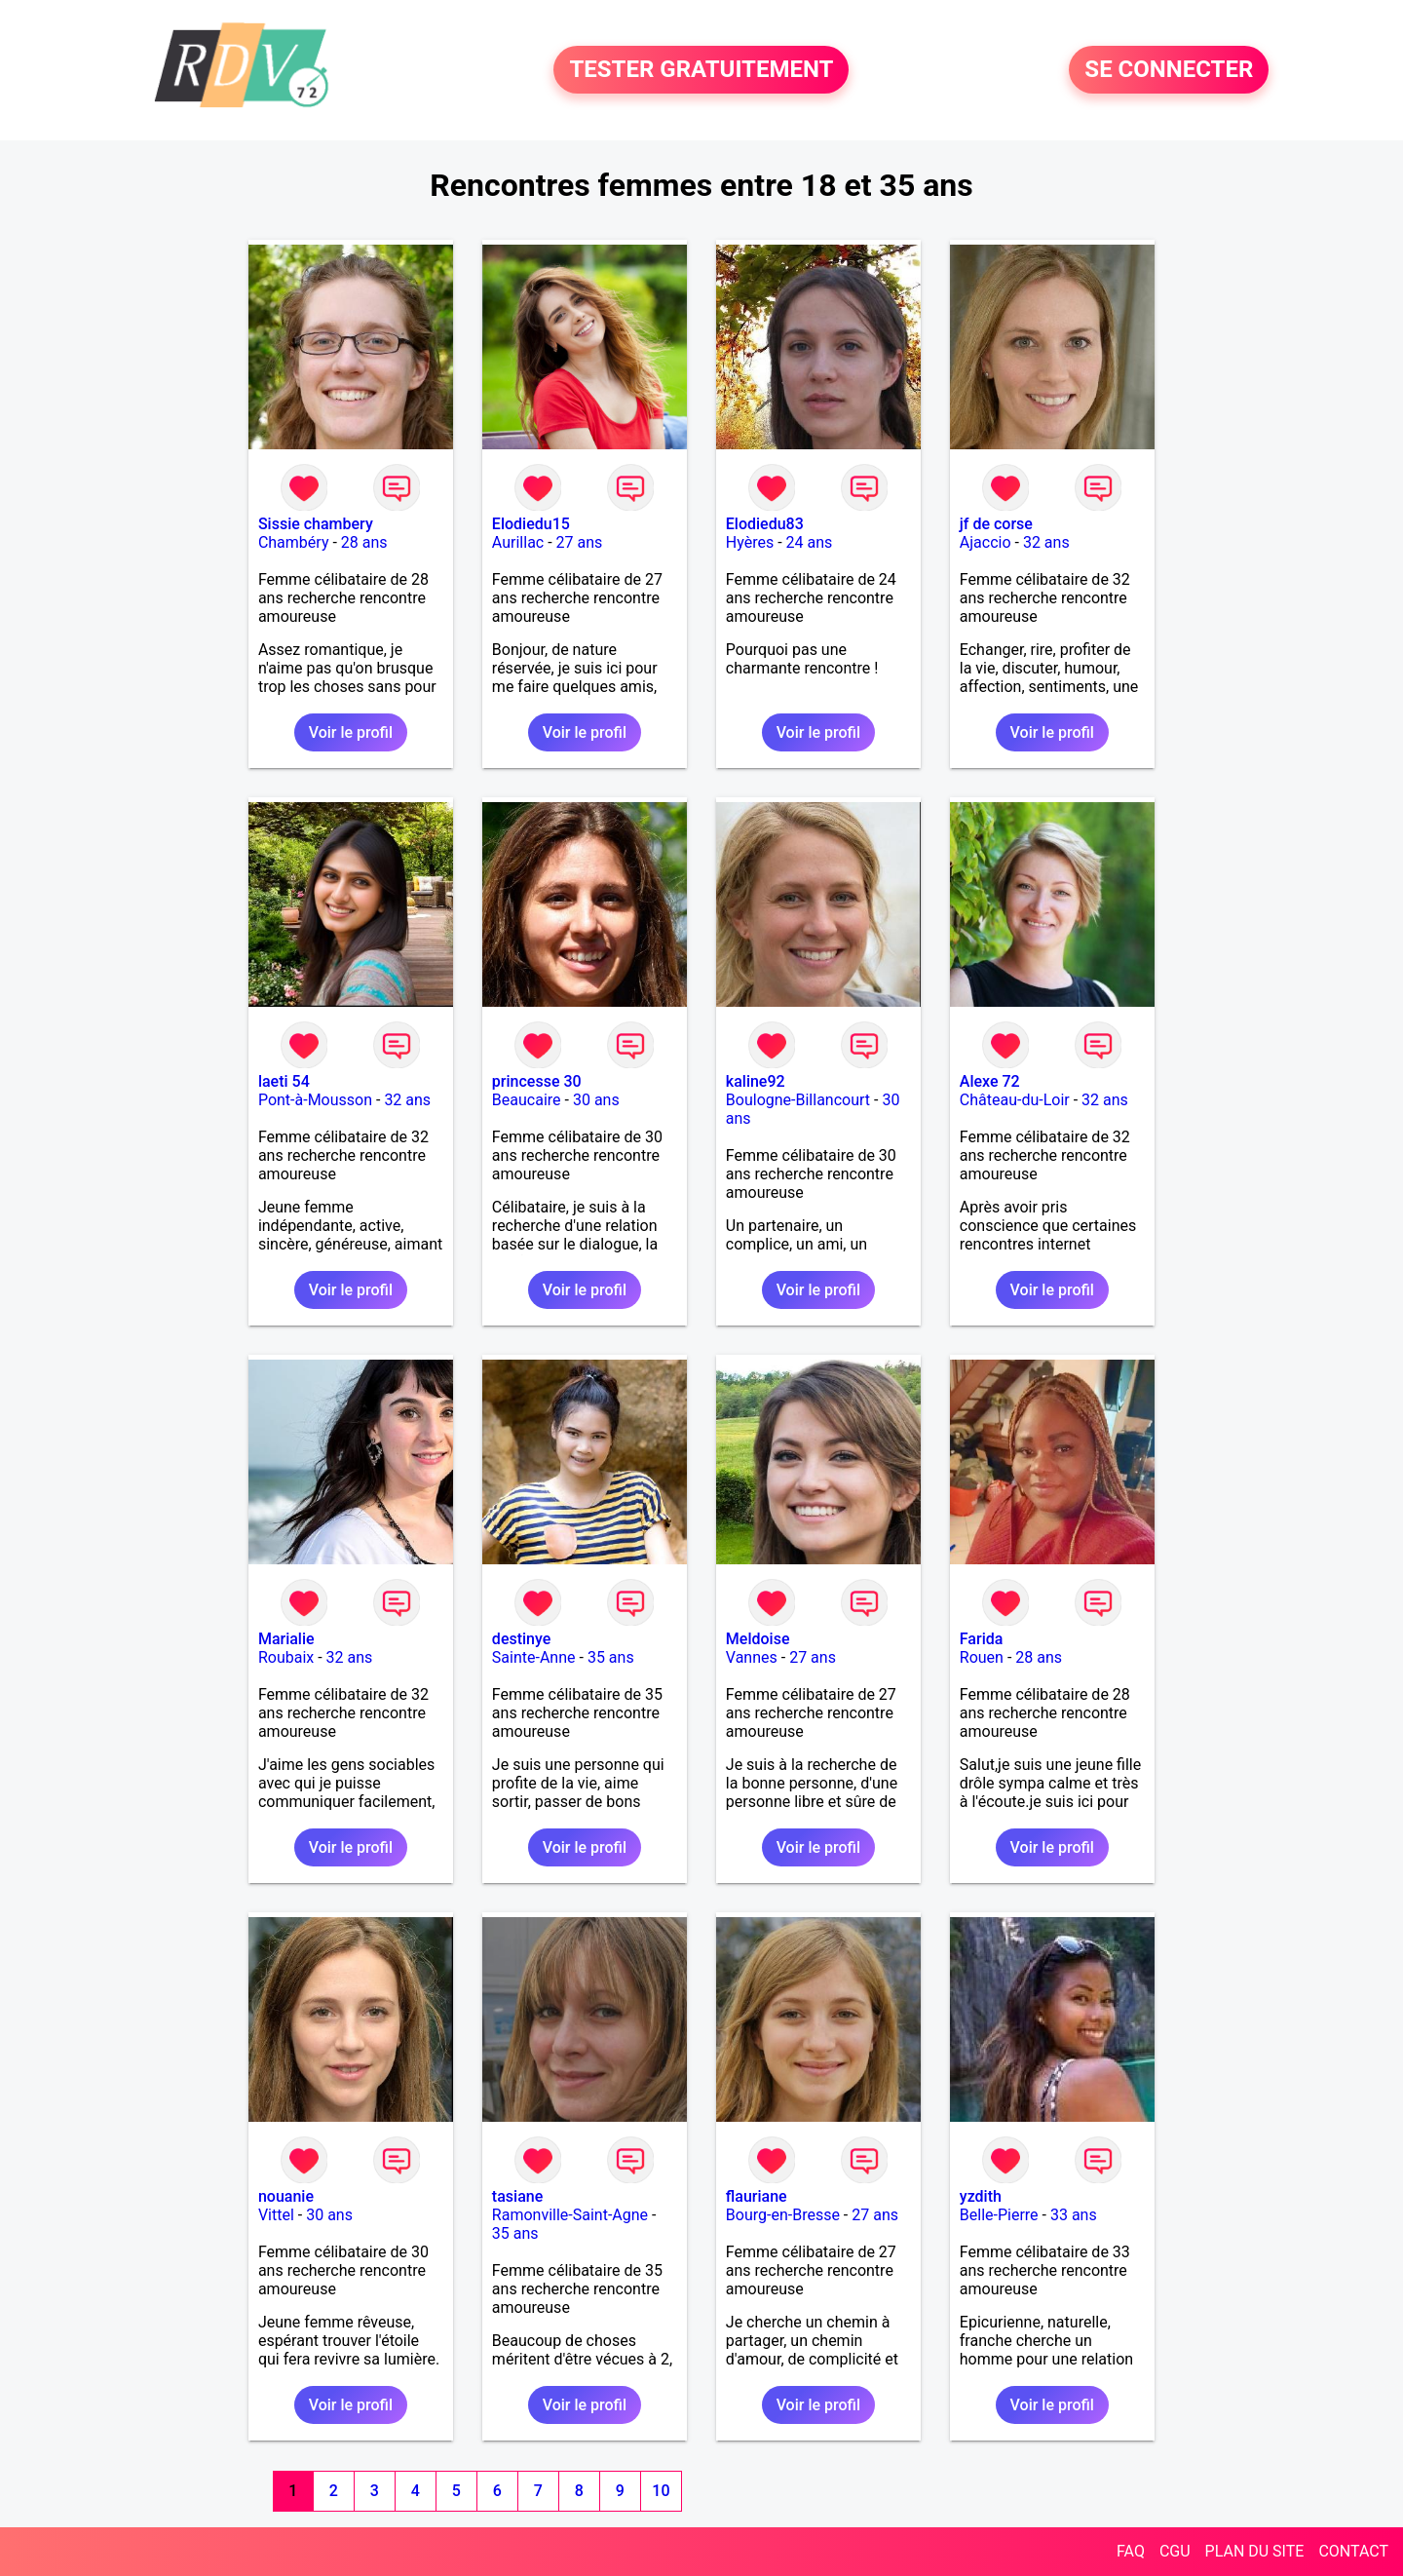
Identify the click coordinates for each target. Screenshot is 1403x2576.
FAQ (1131, 2551)
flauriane (756, 2196)
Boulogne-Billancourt (798, 1100)
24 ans (809, 542)
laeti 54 (284, 1081)
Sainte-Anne (534, 1657)
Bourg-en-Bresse (783, 2215)
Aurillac (518, 542)
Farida (982, 1639)
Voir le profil (351, 732)
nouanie (286, 2196)
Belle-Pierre (999, 2215)
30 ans (596, 1100)
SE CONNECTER (1168, 70)
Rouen (982, 1657)
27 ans (579, 542)
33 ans (1073, 2215)
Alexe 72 (990, 1081)
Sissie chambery (315, 524)
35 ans (611, 1657)
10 (660, 2490)
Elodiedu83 (765, 524)
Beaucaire (526, 1100)
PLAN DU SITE (1255, 2551)
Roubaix (286, 1657)
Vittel (276, 2215)
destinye (521, 1639)
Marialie (286, 1639)
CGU (1175, 2551)
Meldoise (758, 1639)
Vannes (751, 1657)
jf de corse (996, 524)
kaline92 (755, 1081)
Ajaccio (985, 542)
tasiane (517, 2196)
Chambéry (293, 542)
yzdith (981, 2196)
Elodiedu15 (531, 524)
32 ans (1046, 542)
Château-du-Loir (1015, 1100)
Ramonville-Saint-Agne (570, 2215)
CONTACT (1353, 2551)
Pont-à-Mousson (315, 1100)
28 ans (364, 542)
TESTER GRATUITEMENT (701, 70)
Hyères (750, 542)
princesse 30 (537, 1081)
